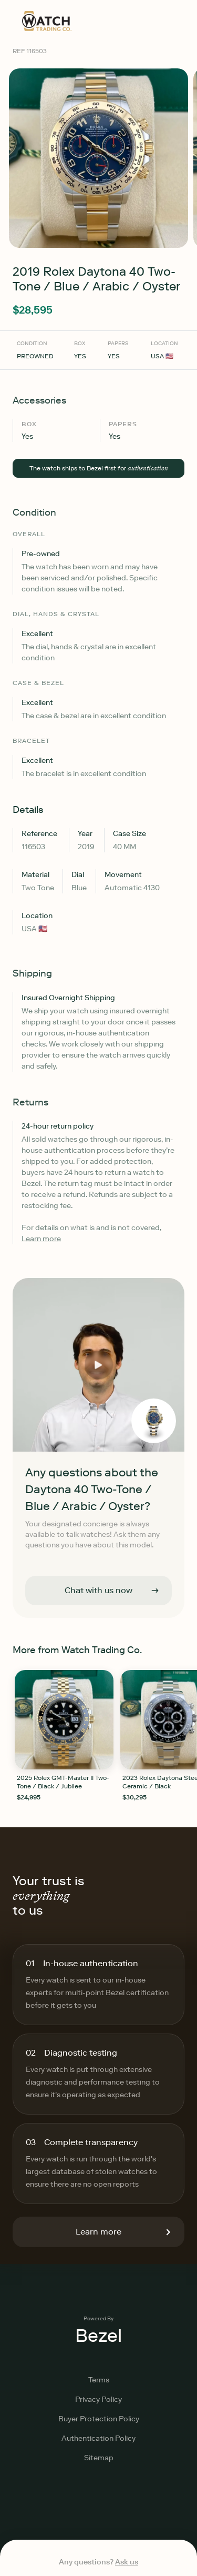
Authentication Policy (98, 2438)
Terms (98, 2380)
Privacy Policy (98, 2399)
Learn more (41, 1238)
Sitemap (98, 2457)
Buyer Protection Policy (98, 2418)
